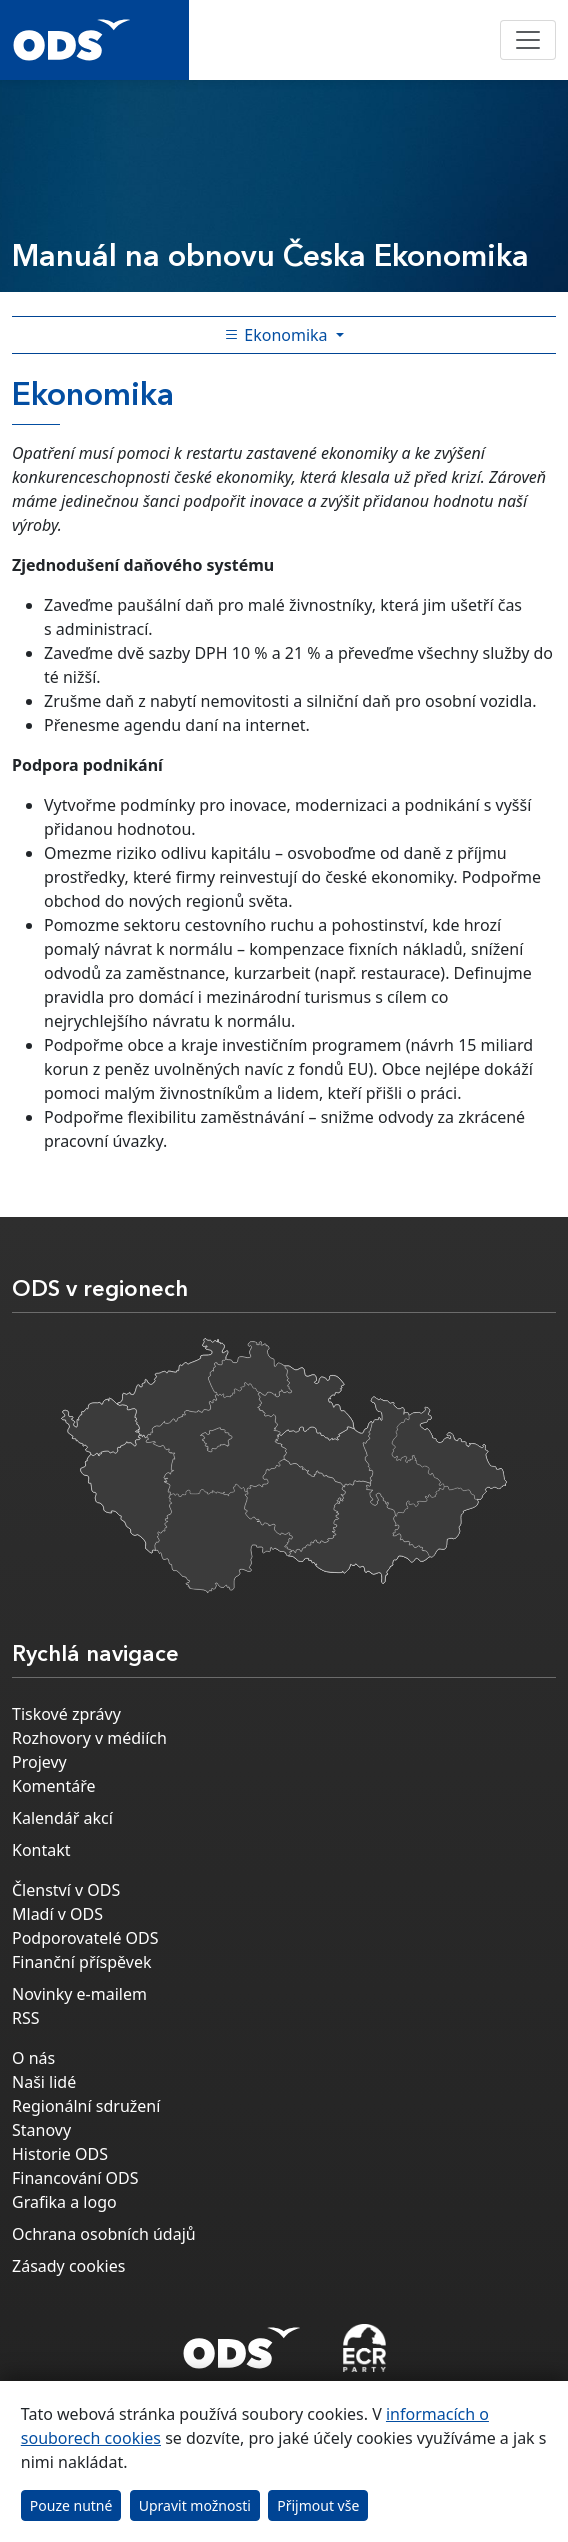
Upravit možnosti (195, 2505)
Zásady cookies (68, 2266)
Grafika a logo (64, 2202)
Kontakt (41, 1850)
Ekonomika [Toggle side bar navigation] (278, 335)
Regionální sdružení (86, 2106)
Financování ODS (75, 2178)
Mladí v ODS (57, 1914)
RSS (26, 2018)
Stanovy (41, 2130)
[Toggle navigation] (528, 40)
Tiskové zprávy (66, 1714)
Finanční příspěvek (82, 1962)
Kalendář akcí (62, 1818)
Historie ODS (60, 2154)
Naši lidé (44, 2082)
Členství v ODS (66, 1890)
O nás (33, 2058)
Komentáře (54, 1786)
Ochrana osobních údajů (104, 2234)
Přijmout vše (318, 2505)
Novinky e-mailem (79, 1994)
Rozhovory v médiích (89, 1738)
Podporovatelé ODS (85, 1938)
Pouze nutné (71, 2505)
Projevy (39, 1762)
